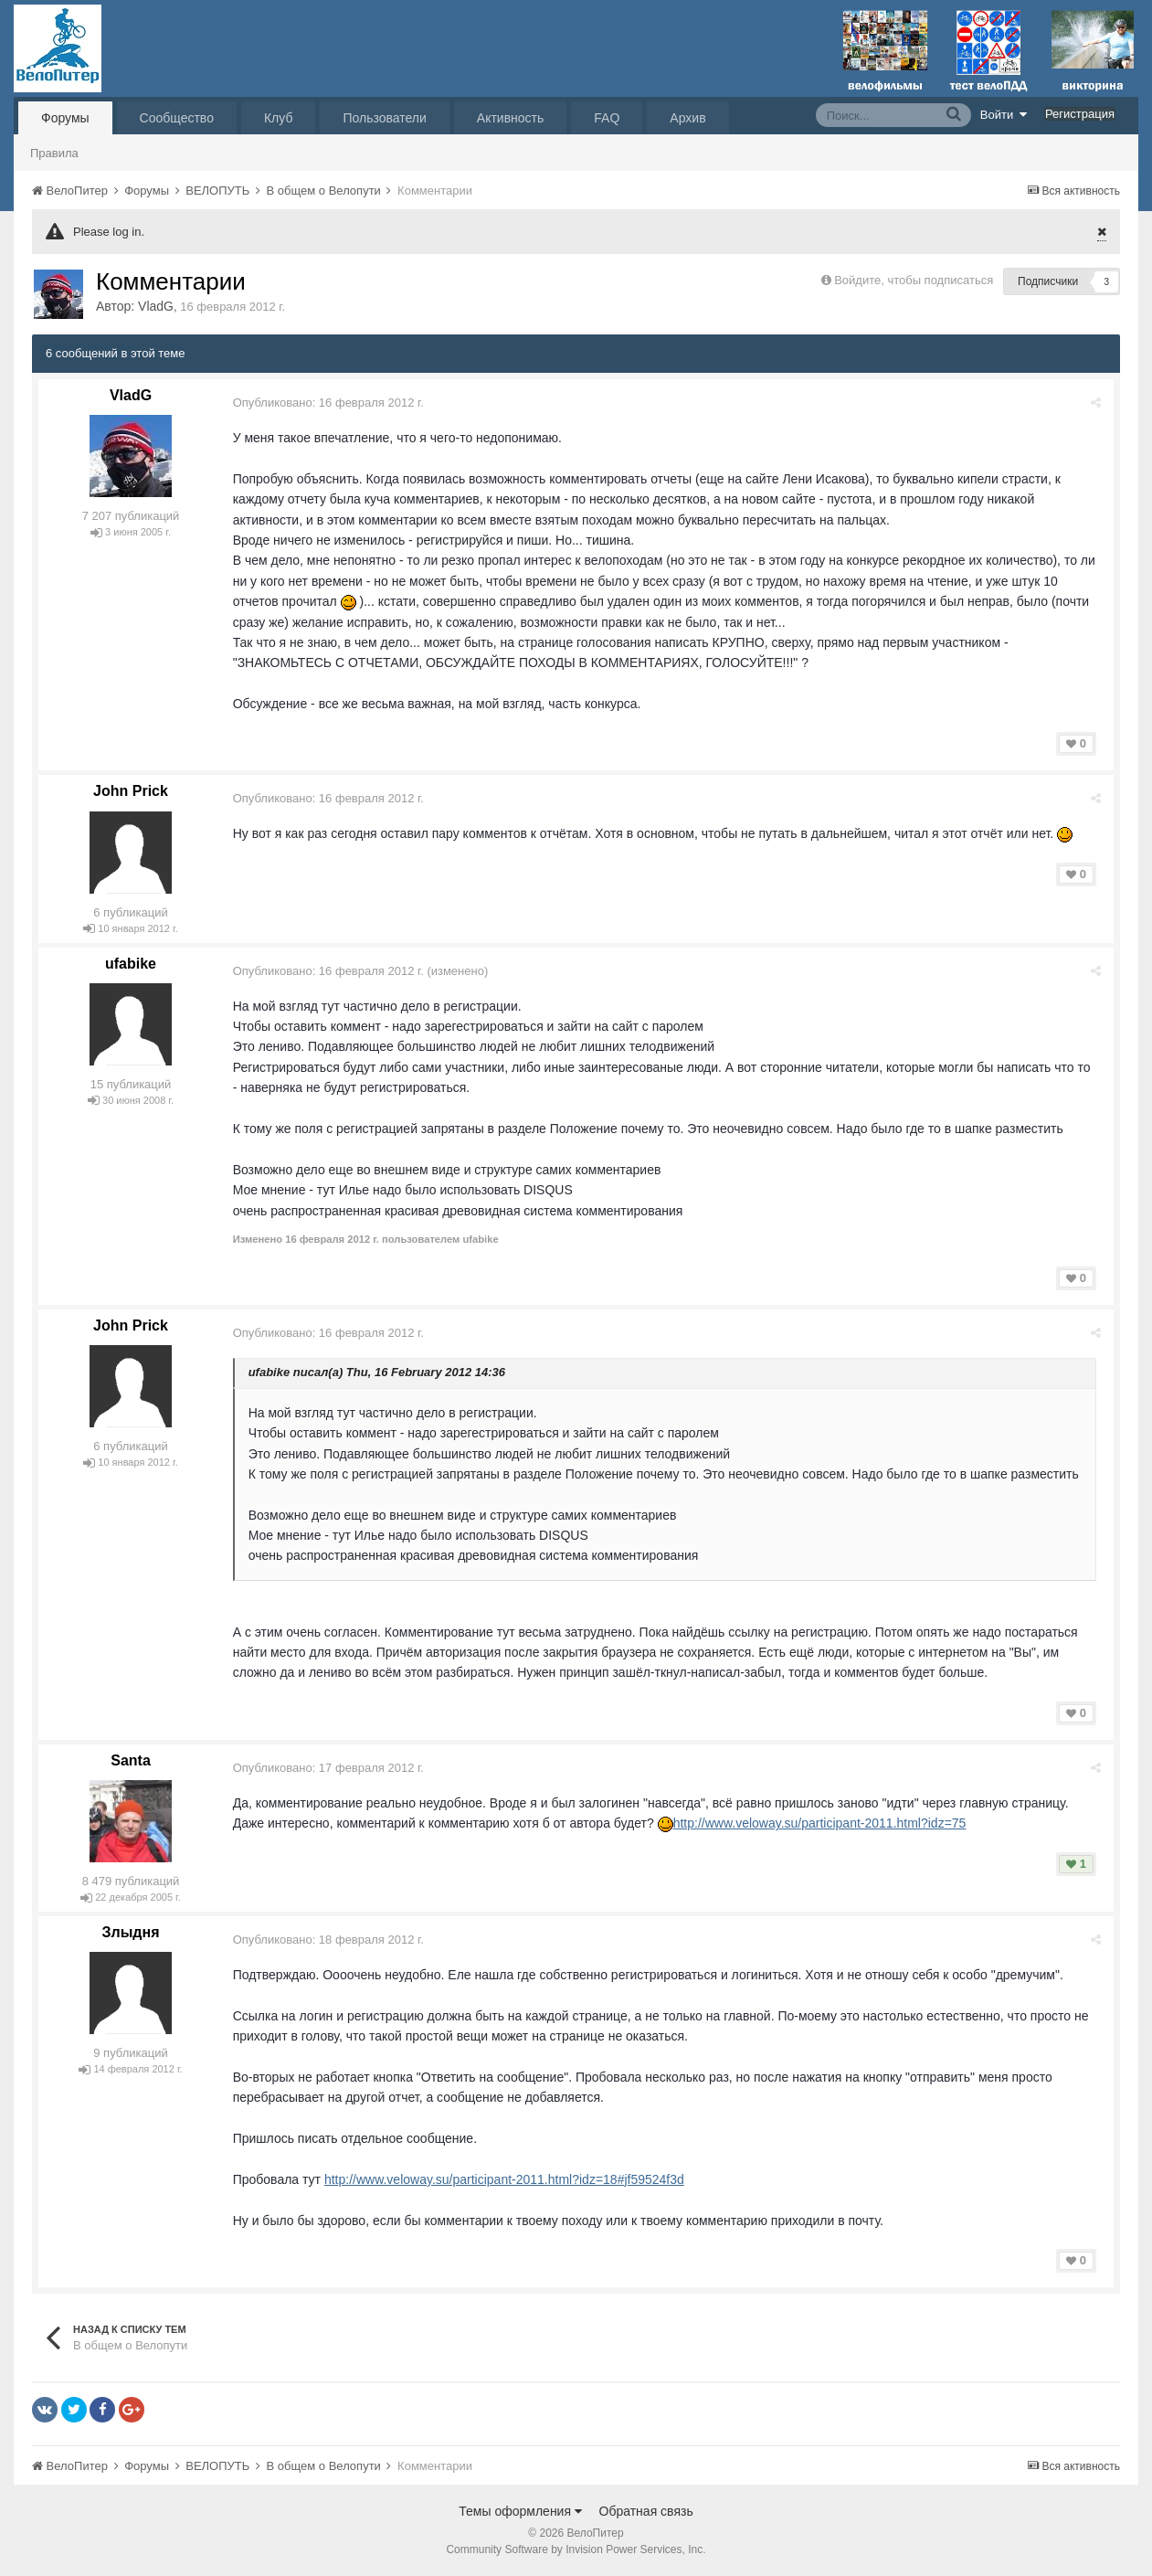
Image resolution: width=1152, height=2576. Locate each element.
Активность (510, 118)
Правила (54, 153)
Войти (1004, 114)
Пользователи (384, 118)
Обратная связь (646, 2511)
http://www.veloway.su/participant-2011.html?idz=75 (822, 1823)
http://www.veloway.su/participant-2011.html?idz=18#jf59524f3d (507, 2179)
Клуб (278, 118)
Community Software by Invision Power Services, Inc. (575, 2549)
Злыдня (130, 1932)
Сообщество (177, 118)
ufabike (130, 963)
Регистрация (1080, 114)
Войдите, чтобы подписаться (913, 280)
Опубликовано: (331, 402)
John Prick (130, 791)
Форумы (65, 118)
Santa (131, 1760)
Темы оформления (520, 2511)
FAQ (606, 118)
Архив (687, 118)
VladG (156, 306)
